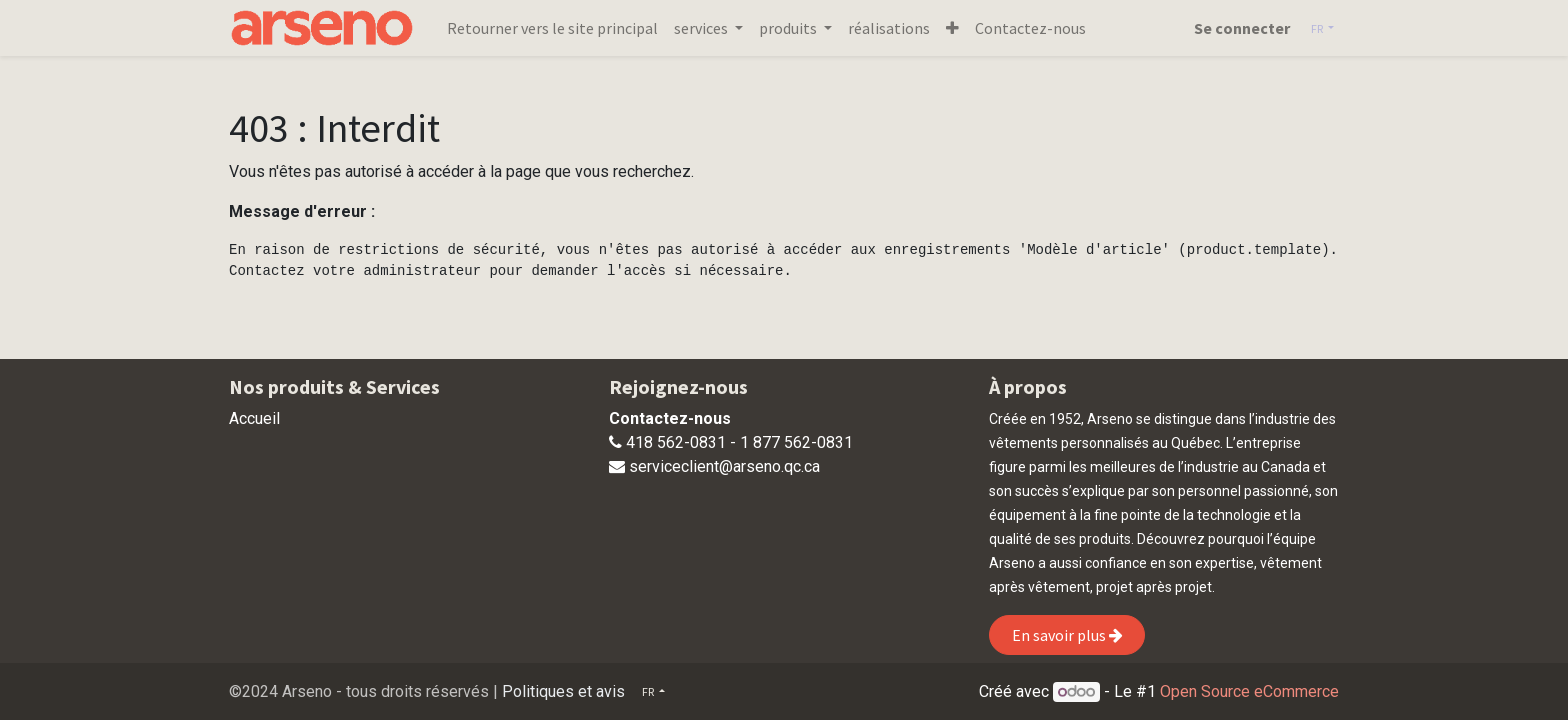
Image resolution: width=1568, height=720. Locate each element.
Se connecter (1242, 28)
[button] (952, 28)
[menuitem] (552, 28)
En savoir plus (1067, 635)
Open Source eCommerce (1249, 691)
